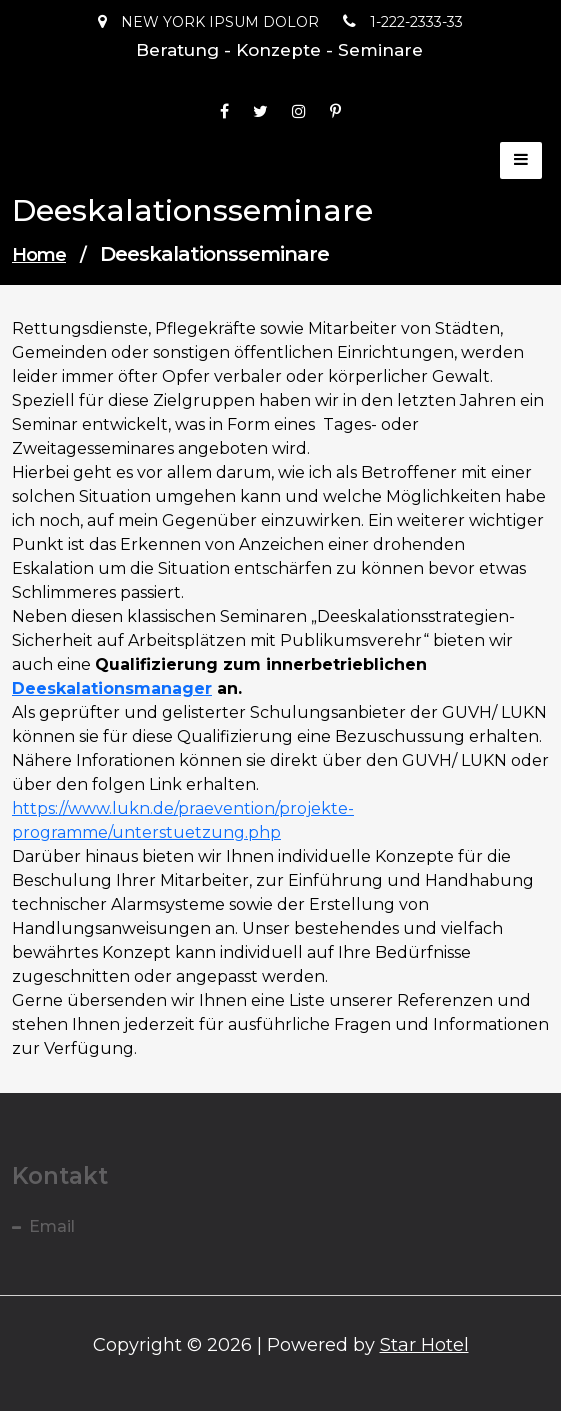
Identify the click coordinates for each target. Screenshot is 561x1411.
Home (39, 255)
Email (52, 1226)
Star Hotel (424, 1345)
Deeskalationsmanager (112, 688)
